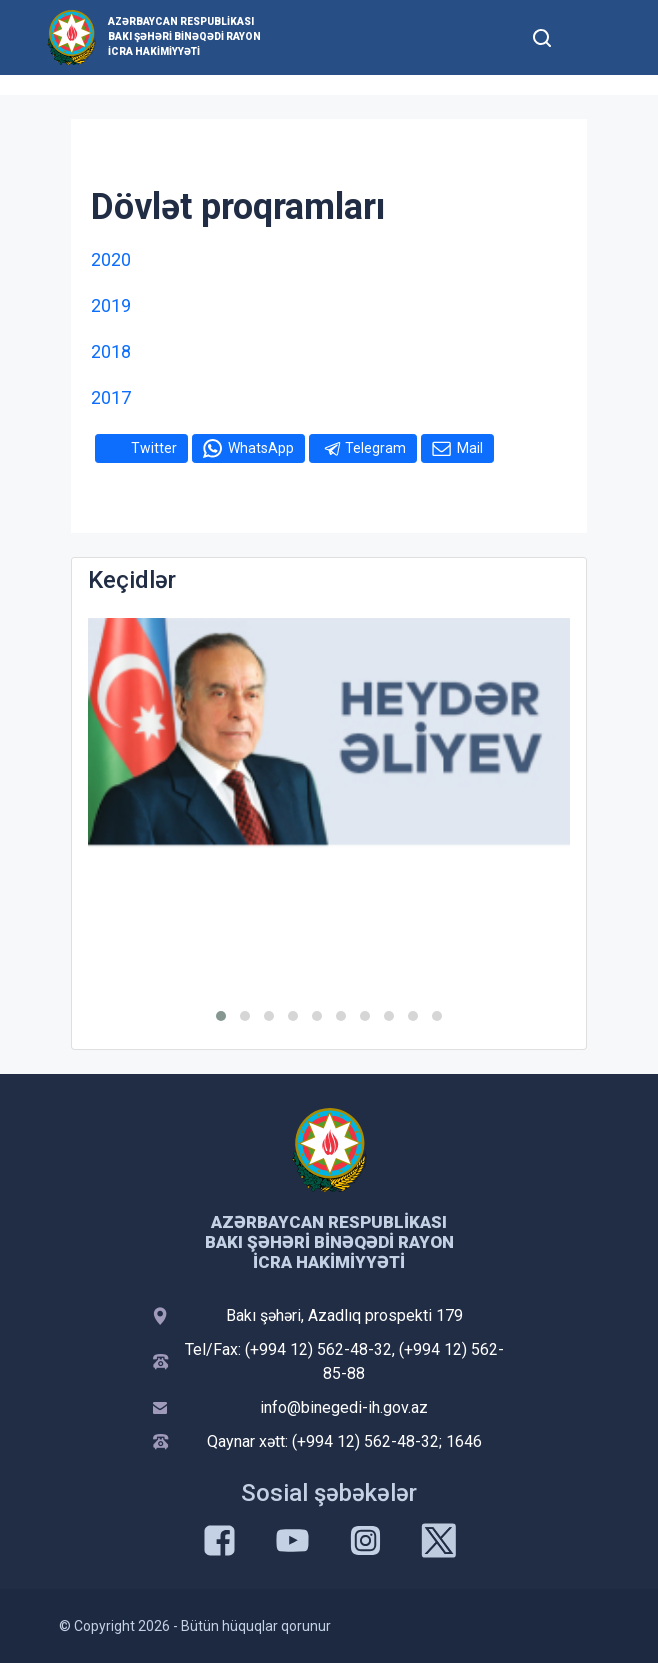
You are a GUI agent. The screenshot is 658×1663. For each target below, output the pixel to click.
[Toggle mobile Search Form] (542, 35)
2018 (111, 351)
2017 (111, 397)
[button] (221, 1016)
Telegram (375, 448)
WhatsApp (261, 448)
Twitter (154, 448)
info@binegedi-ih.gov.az (344, 1407)
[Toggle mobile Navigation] (590, 37)
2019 (111, 305)
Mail (470, 448)
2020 (111, 259)
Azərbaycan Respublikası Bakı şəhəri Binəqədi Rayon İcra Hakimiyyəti (184, 36)
